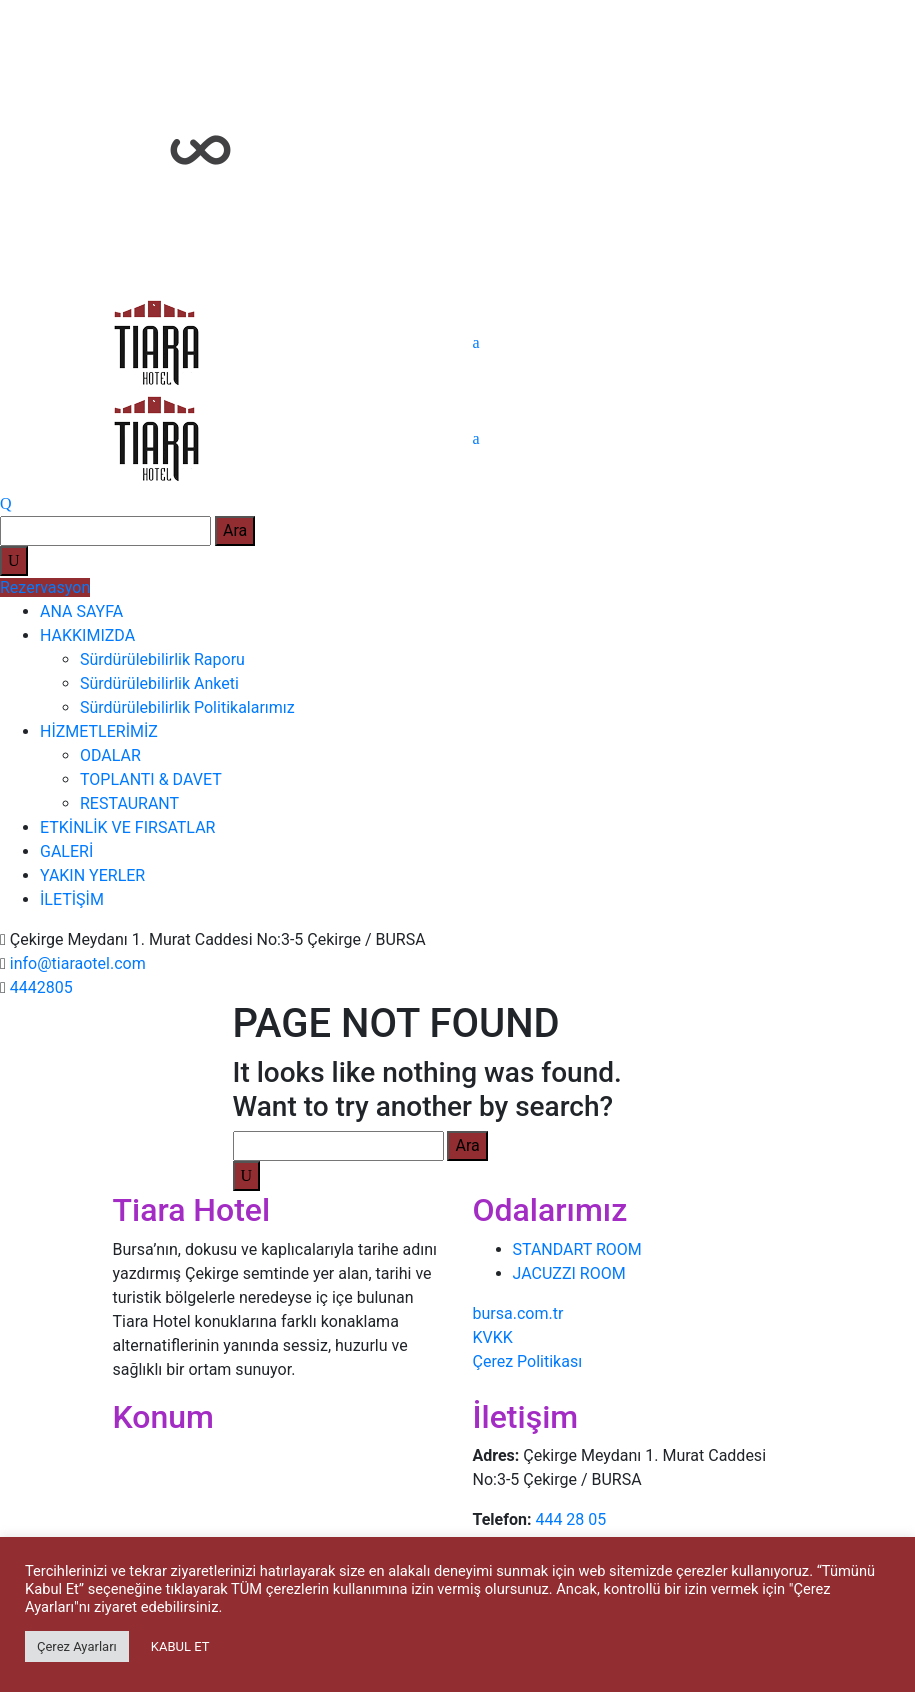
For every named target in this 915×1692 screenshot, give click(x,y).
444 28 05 (570, 1519)
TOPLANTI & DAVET (151, 779)
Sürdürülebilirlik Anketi (159, 683)
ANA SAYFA (81, 611)
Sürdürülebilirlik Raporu (162, 659)
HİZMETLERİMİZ (99, 731)
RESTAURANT (129, 803)
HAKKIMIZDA (87, 635)
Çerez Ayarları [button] (77, 1646)
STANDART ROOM (577, 1249)
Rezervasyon (45, 587)
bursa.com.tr (518, 1313)
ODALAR (110, 755)
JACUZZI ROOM (569, 1273)
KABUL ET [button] (180, 1646)
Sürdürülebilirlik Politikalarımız (187, 707)
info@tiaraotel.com (78, 963)
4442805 (41, 987)
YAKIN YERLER (92, 875)
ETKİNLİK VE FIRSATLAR (127, 827)
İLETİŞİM (72, 899)
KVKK (493, 1337)
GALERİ (66, 851)
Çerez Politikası (528, 1361)
